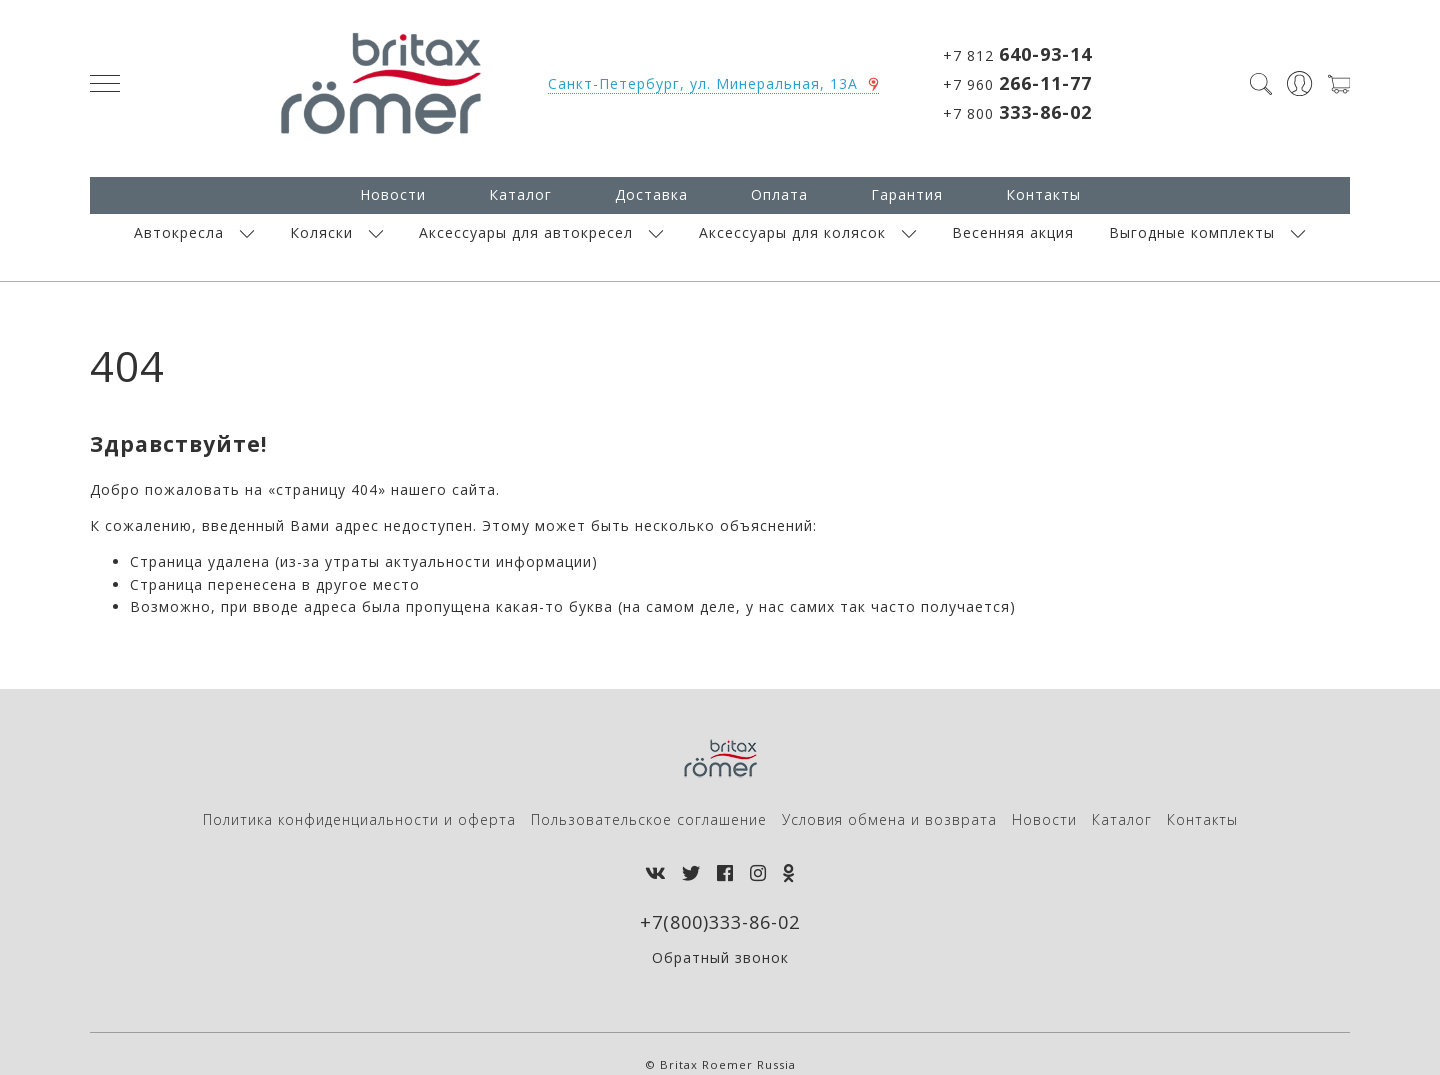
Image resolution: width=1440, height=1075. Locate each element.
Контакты (1043, 194)
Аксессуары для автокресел (526, 232)
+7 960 (1017, 83)
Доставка (651, 194)
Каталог (520, 194)
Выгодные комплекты (1192, 232)
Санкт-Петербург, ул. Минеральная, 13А (703, 83)
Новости (393, 194)
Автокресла (179, 232)
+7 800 (1017, 112)
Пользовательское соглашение (649, 819)
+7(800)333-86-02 (720, 922)
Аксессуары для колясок (792, 232)
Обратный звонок (720, 957)
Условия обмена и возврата (889, 819)
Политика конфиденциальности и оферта (359, 819)
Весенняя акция (1013, 232)
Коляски (321, 232)
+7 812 (1017, 54)
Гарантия (907, 194)
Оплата (779, 194)
